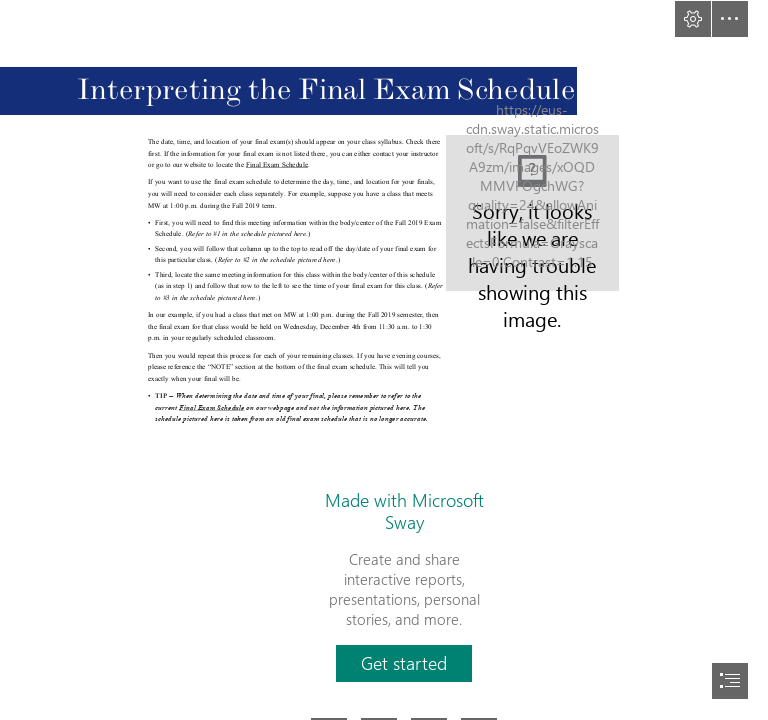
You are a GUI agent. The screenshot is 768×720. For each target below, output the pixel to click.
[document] (384, 360)
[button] (693, 19)
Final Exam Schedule (277, 165)
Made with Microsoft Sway (404, 511)
